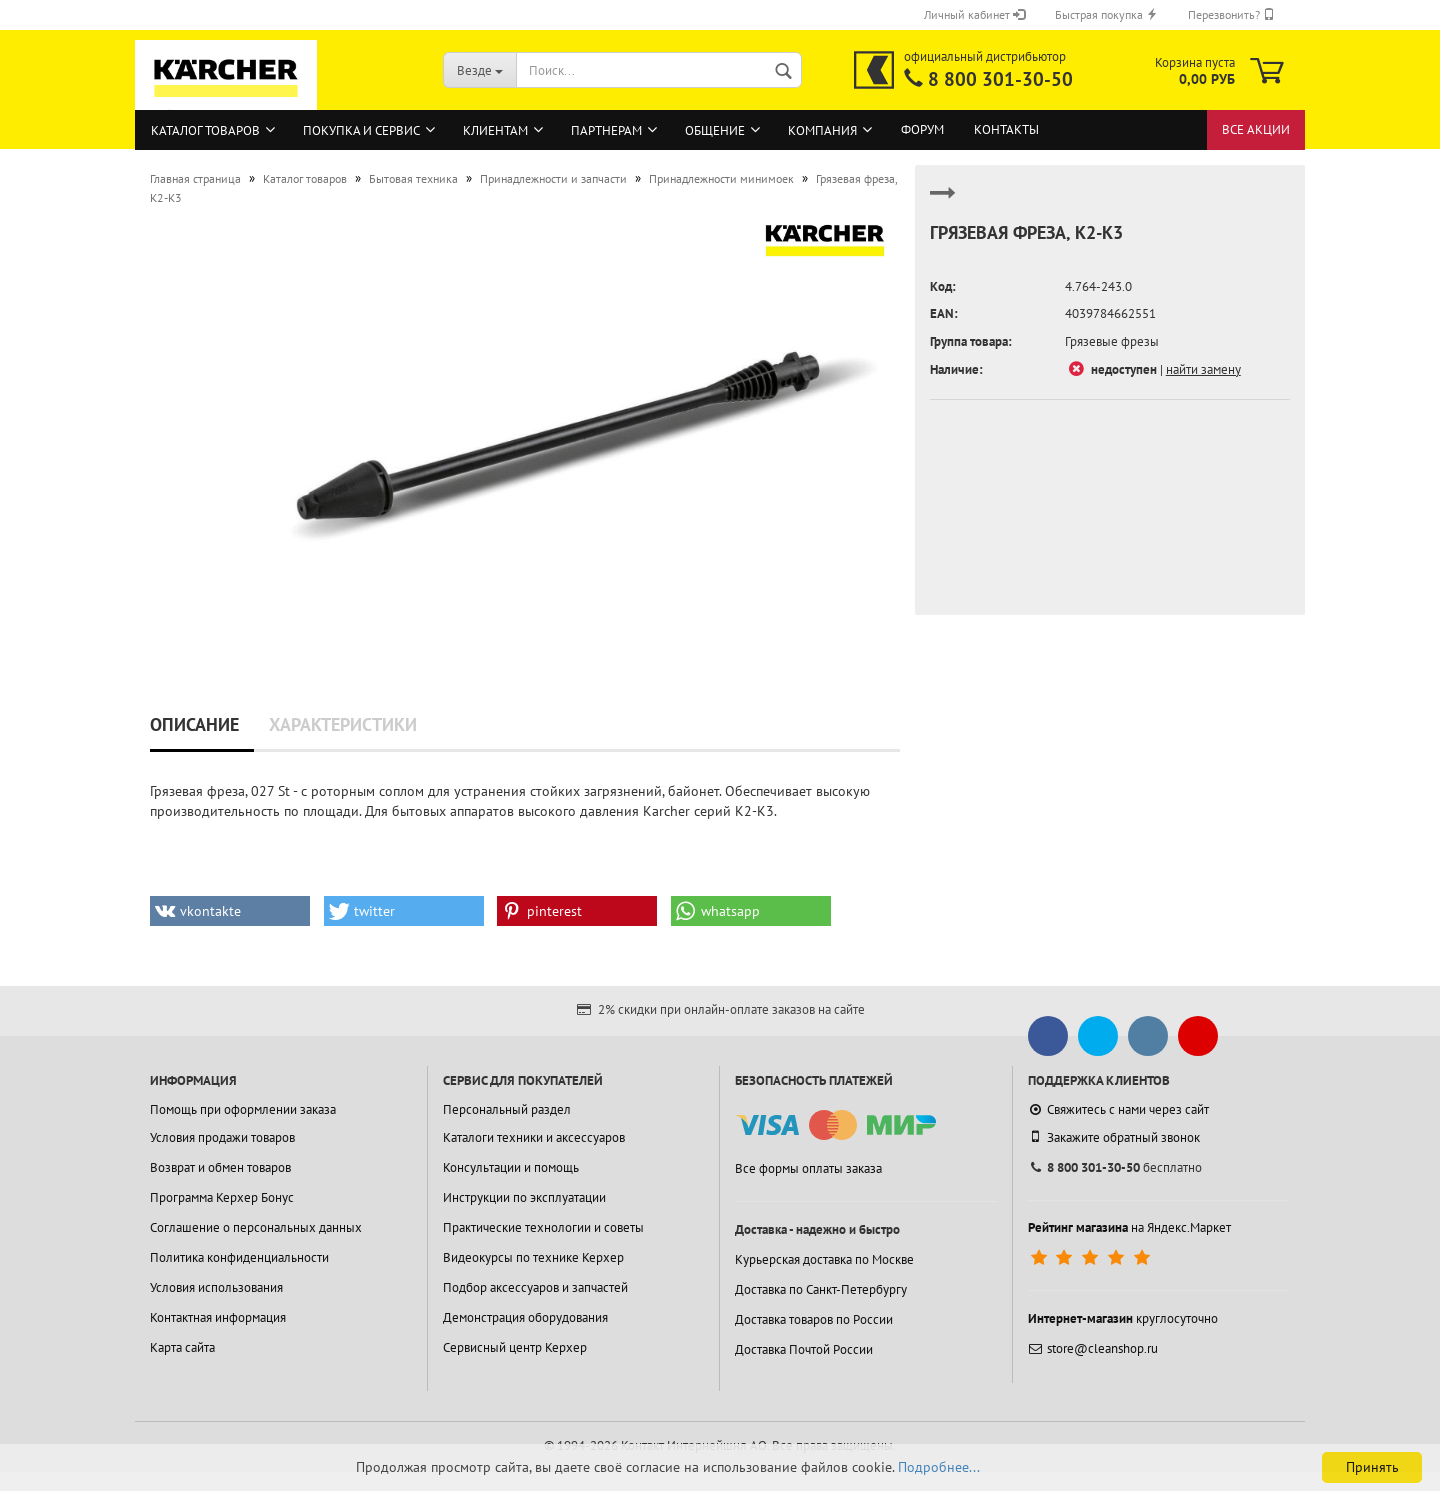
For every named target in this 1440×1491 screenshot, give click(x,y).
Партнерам (606, 130)
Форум (922, 129)
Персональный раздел (507, 1109)
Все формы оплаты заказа (808, 1168)
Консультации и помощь (511, 1167)
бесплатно (1115, 1167)
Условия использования (216, 1287)
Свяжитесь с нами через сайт (1118, 1109)
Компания (822, 130)
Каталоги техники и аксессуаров (534, 1137)
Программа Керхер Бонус (222, 1197)
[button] (230, 911)
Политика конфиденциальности (239, 1257)
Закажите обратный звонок (1114, 1137)
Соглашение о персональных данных (256, 1227)
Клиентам (495, 130)
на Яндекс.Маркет (1129, 1227)
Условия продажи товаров (222, 1137)
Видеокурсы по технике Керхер (533, 1257)
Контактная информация (218, 1317)
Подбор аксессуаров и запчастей (535, 1287)
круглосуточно (1123, 1318)
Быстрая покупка (1106, 14)
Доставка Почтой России (804, 1349)
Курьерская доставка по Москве (824, 1259)
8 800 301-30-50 (1000, 79)
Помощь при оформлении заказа (243, 1109)
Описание (194, 724)
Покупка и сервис (361, 130)
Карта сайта (182, 1347)
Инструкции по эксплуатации (524, 1197)
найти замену (1203, 369)
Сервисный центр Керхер (515, 1347)
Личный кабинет (974, 14)
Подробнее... (939, 1467)
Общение (715, 130)
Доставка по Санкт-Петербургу (821, 1289)
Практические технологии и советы (543, 1227)
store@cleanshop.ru (1093, 1348)
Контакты (1006, 129)
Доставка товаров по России (814, 1319)
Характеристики (343, 724)
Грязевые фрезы (1112, 341)
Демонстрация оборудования (525, 1317)
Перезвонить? (1231, 14)
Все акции (1256, 129)
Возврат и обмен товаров (220, 1167)
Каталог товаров (205, 130)
